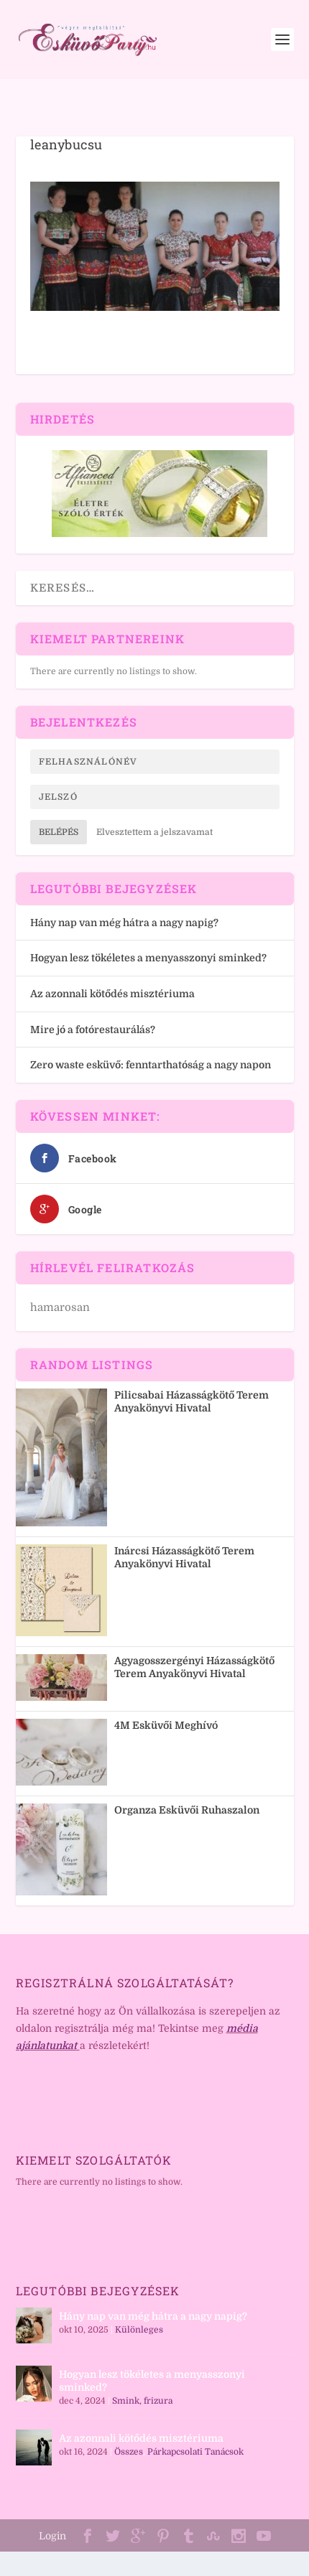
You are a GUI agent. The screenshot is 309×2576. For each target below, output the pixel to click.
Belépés (58, 832)
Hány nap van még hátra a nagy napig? (124, 922)
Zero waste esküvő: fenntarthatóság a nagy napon (150, 1064)
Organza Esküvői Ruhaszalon (186, 1810)
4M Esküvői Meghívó (166, 1725)
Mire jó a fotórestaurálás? (92, 1029)
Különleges (139, 2330)
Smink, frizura (142, 2401)
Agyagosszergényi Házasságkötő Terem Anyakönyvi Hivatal (194, 1667)
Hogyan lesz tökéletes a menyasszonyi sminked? (148, 957)
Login (52, 2536)
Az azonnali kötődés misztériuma (112, 993)
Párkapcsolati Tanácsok (195, 2452)
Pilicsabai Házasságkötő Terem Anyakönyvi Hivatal (191, 1401)
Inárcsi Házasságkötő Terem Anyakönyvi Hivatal (184, 1557)
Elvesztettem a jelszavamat (154, 832)
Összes (128, 2452)
